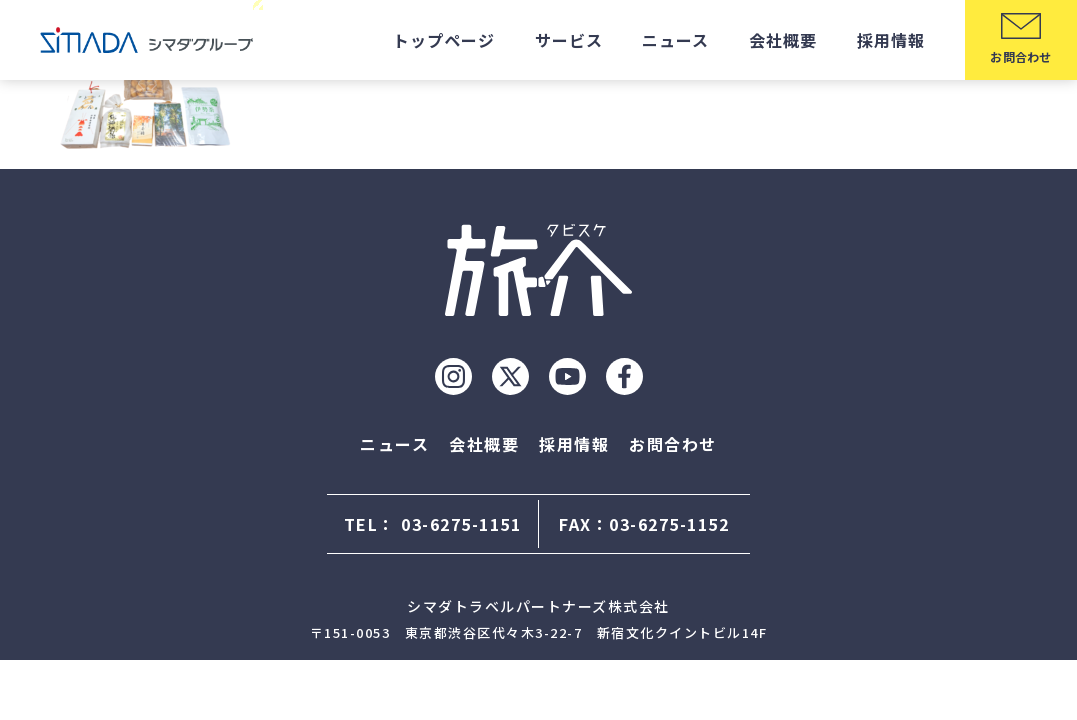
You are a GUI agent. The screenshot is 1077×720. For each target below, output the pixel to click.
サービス (569, 40)
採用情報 (891, 40)
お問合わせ (673, 444)
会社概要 (783, 40)
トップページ (444, 40)
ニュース (675, 40)
